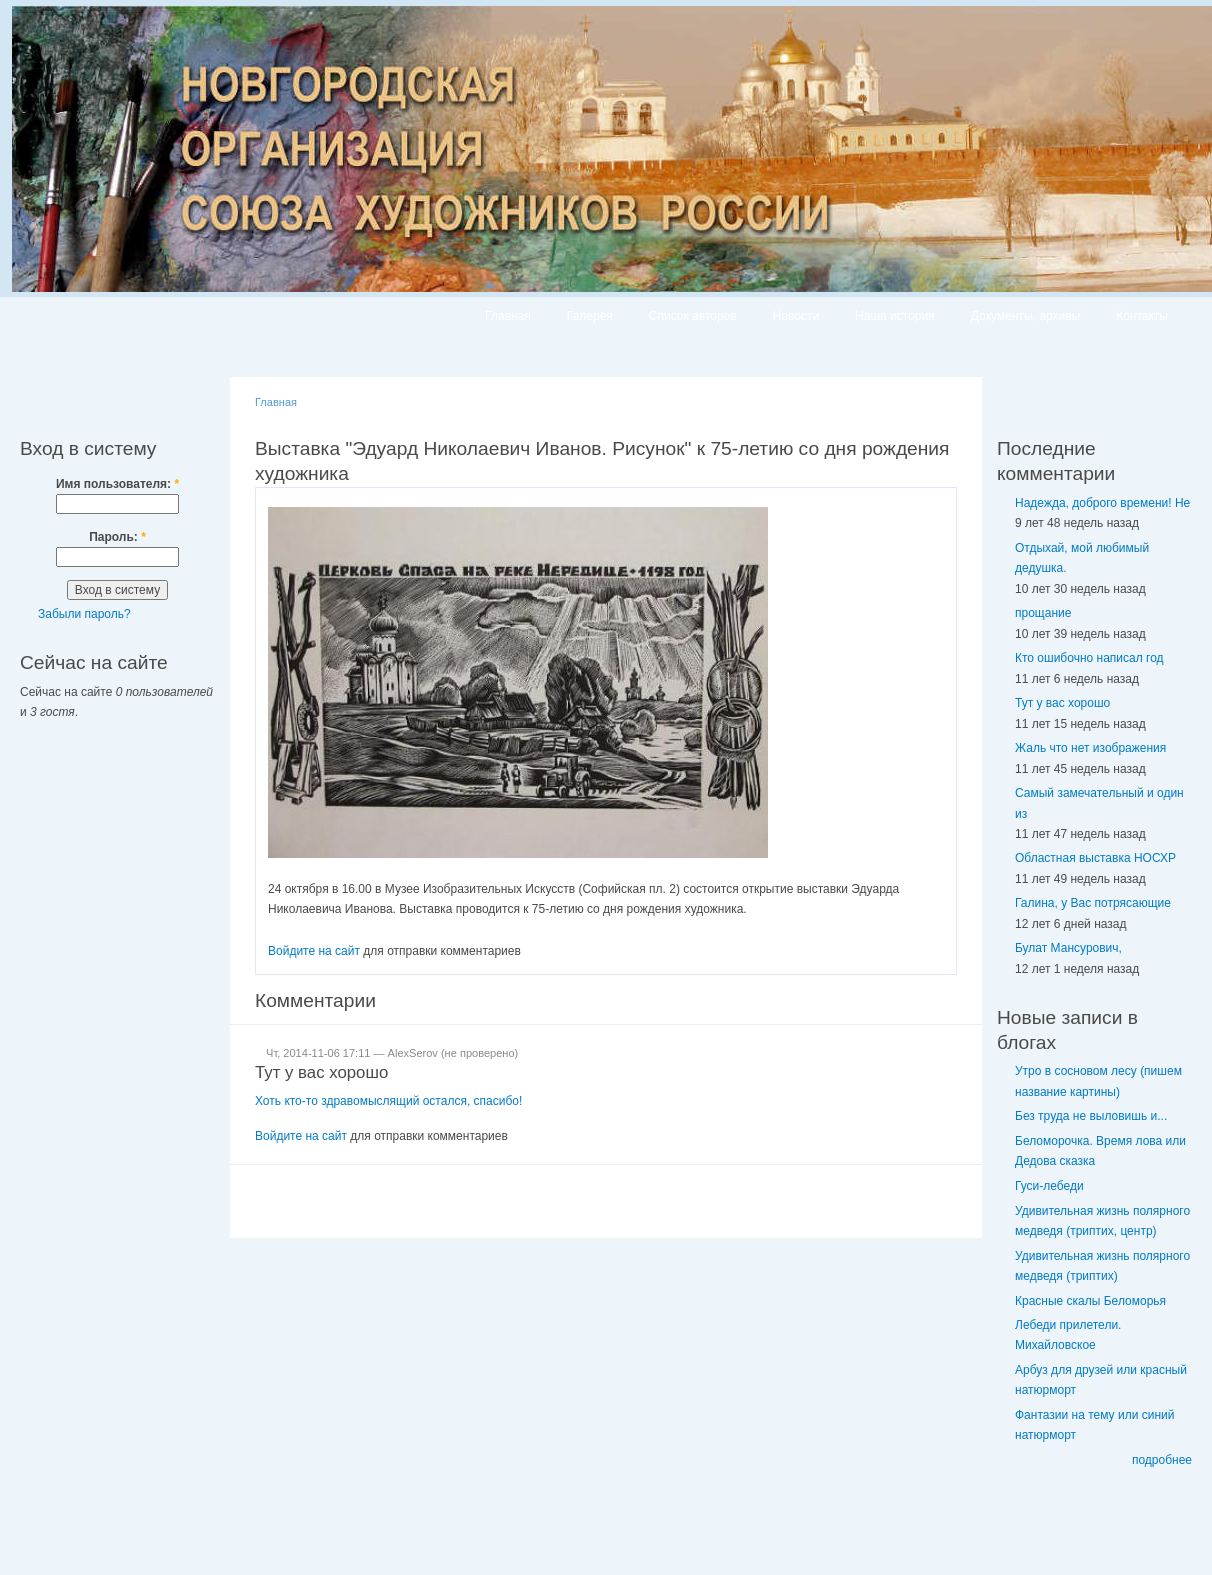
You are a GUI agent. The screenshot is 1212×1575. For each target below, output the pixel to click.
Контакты (1142, 316)
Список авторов (693, 316)
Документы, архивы (1025, 316)
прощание (1043, 613)
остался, (448, 1101)
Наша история (895, 316)
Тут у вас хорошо (321, 1072)
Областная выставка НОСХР (1095, 858)
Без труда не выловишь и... (1091, 1116)
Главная (508, 316)
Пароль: (117, 537)
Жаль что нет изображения (1090, 748)
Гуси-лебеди (1049, 1186)
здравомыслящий (372, 1101)
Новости (796, 316)
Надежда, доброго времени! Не (1102, 503)
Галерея (590, 316)
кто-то (302, 1101)
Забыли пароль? (84, 614)
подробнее (1162, 1460)
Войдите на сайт (314, 951)
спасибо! (498, 1101)
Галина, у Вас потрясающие (1093, 903)
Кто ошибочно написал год (1089, 658)
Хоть (269, 1101)
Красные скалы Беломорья (1090, 1301)
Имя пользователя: (117, 484)
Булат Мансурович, (1068, 948)
